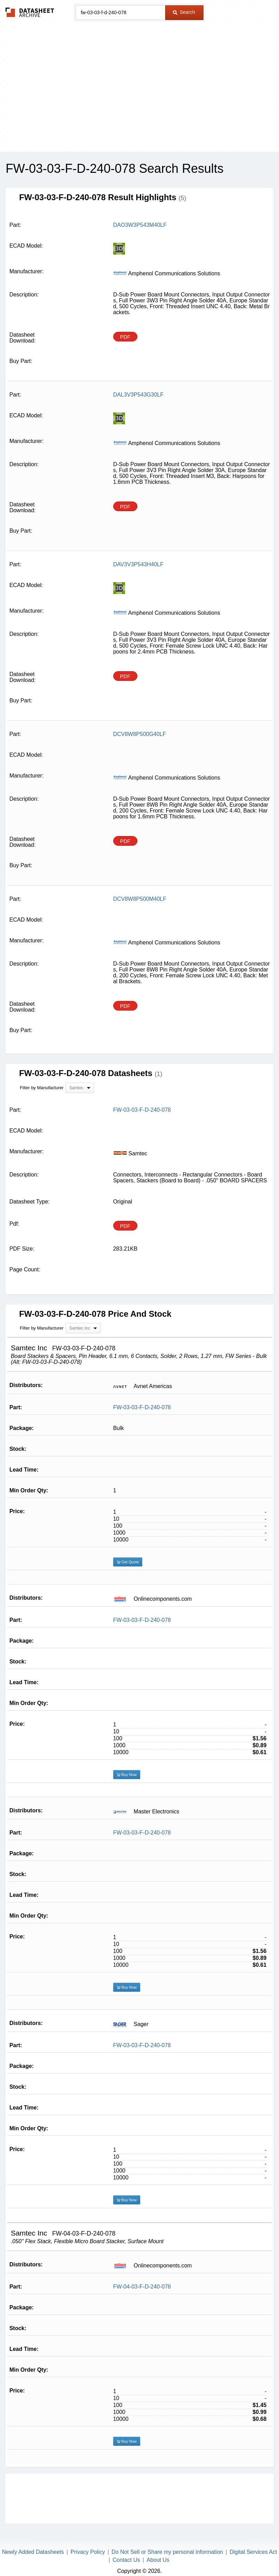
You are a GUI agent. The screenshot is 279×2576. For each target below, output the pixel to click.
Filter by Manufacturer (41, 1087)
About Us (157, 2560)
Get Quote (128, 1562)
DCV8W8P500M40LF (139, 899)
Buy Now (127, 1775)
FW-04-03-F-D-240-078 (142, 2287)
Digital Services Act (253, 2552)
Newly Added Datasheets (33, 2552)
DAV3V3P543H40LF (138, 564)
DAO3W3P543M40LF (140, 225)
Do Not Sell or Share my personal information (167, 2552)
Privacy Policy (88, 2552)
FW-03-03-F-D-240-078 (142, 1407)
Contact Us (126, 2560)
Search (184, 12)
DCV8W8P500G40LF (139, 734)
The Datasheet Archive (30, 12)
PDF (125, 337)
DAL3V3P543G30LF (138, 395)
